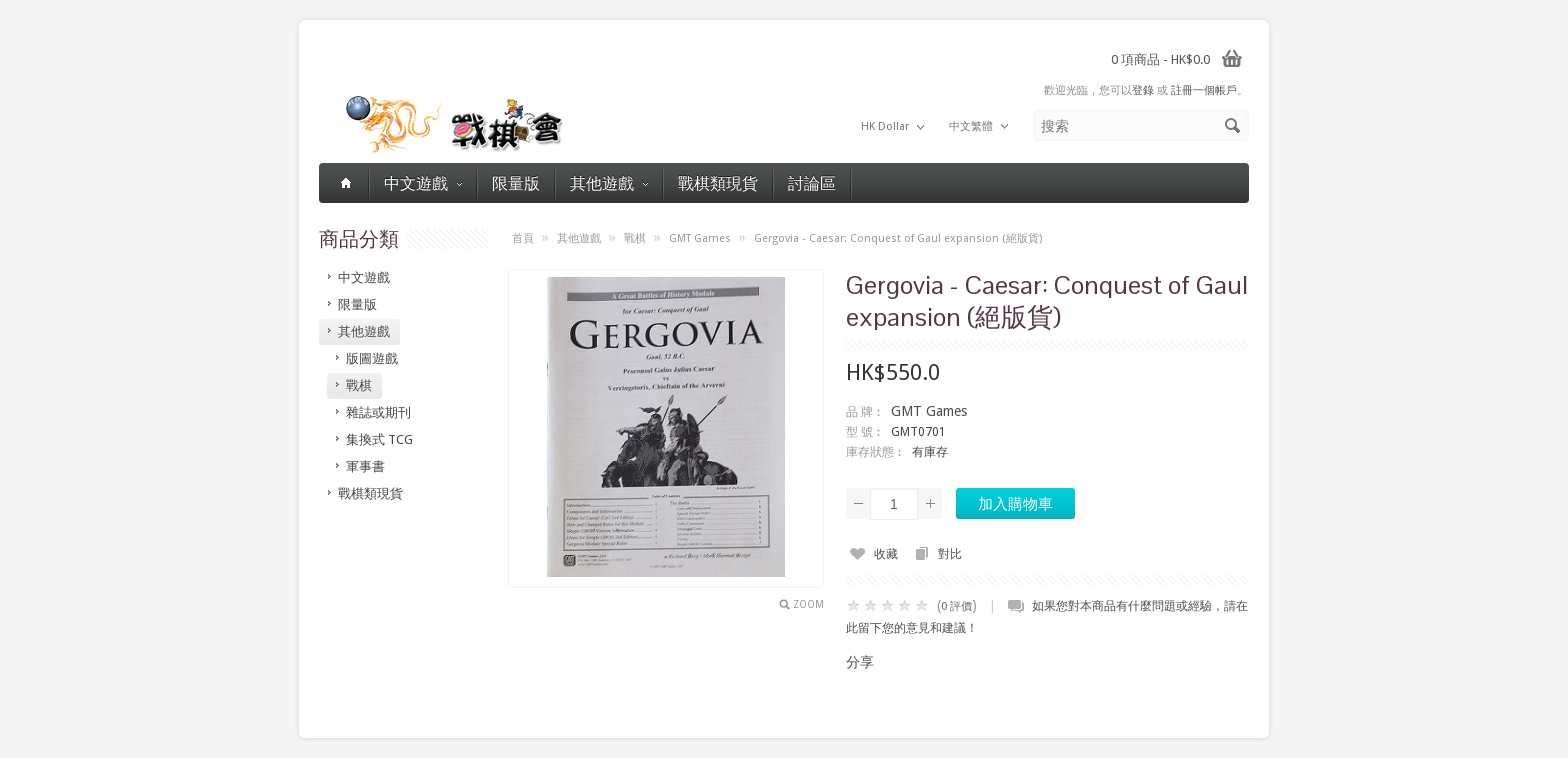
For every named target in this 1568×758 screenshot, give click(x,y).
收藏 (886, 554)
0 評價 (956, 606)
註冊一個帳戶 (1204, 90)
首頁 (523, 238)
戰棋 (635, 238)
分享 (860, 662)
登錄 (1143, 90)
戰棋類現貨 (718, 182)
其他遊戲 (609, 182)
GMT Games (700, 238)
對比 (950, 554)
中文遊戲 (423, 182)
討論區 (812, 182)
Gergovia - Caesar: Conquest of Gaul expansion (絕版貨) (898, 238)
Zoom (808, 604)
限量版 (516, 182)
